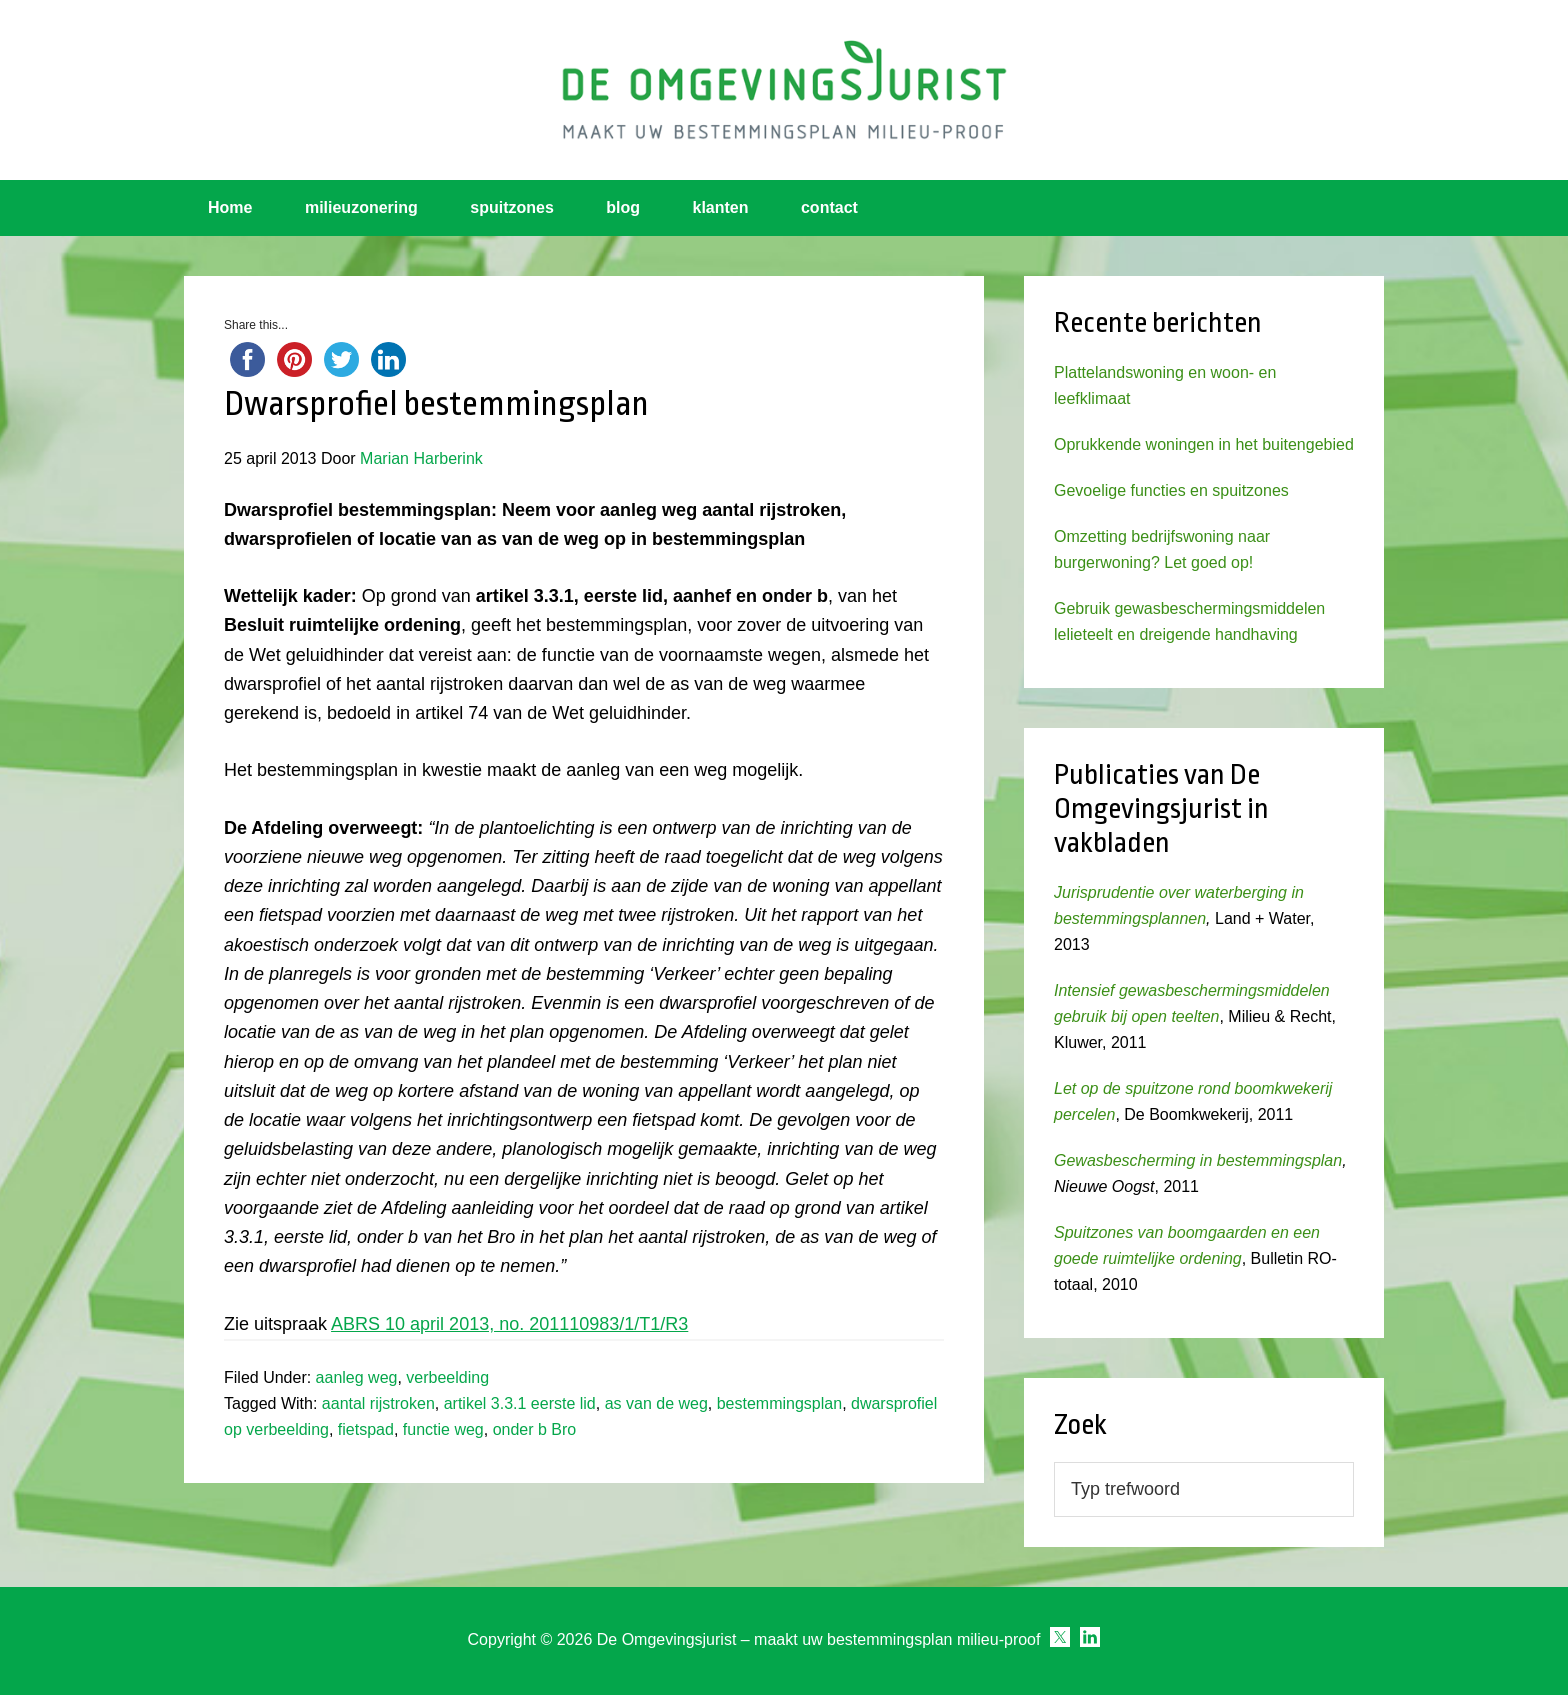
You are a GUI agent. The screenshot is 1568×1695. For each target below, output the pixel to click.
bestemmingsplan (779, 1403)
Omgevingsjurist (784, 90)
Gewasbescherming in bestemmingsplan (1198, 1160)
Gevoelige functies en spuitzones (1171, 490)
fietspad (366, 1429)
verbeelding (447, 1377)
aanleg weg (357, 1377)
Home (230, 207)
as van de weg (656, 1403)
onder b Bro (535, 1429)
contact (829, 207)
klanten (721, 207)
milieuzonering (361, 207)
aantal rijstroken (378, 1403)
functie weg (443, 1429)
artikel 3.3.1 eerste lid (520, 1403)
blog (623, 207)
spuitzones (512, 207)
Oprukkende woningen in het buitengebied (1204, 444)
